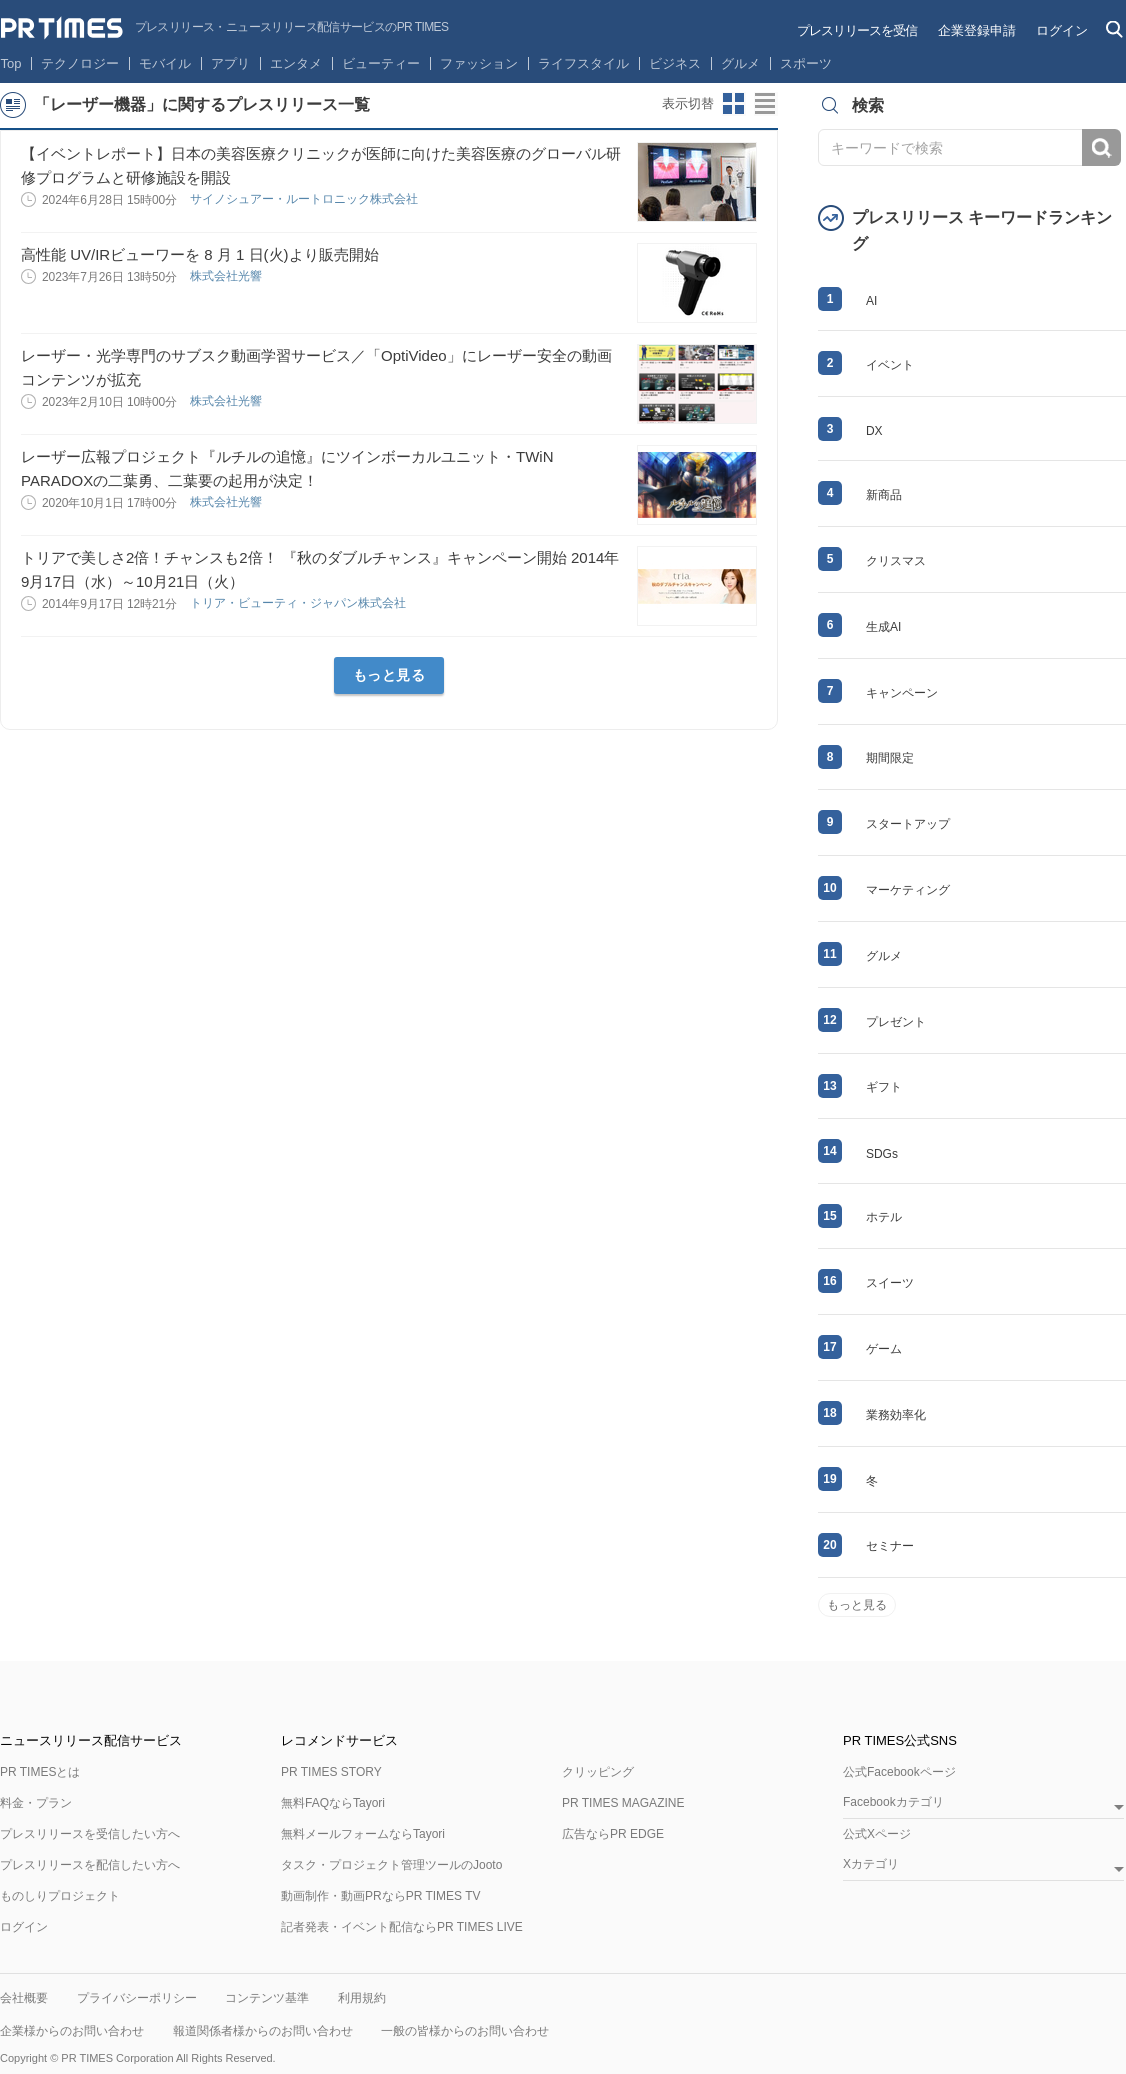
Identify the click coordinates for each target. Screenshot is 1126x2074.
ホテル (884, 1217)
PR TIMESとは (40, 1772)
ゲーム (884, 1349)
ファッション (479, 63)
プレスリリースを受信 (857, 30)
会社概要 (24, 1998)
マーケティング (908, 890)
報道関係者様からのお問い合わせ (263, 2031)
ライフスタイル (583, 63)
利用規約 (362, 1998)
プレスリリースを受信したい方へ (90, 1834)
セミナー (890, 1546)
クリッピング (598, 1772)
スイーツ (890, 1283)
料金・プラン (36, 1803)
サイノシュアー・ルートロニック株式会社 (305, 199)
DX (874, 431)
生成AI (883, 627)
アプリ (230, 63)
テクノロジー (80, 63)
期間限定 (890, 758)
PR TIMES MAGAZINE (623, 1803)
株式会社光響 (227, 276)
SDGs (882, 1154)
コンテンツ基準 (267, 1998)
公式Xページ (877, 1834)
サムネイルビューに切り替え (734, 104)
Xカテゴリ (871, 1864)
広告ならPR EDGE (613, 1834)
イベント (890, 365)
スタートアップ (908, 824)
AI (871, 301)
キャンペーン (902, 693)
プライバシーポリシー (137, 1998)
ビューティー (381, 63)
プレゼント (896, 1022)
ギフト (884, 1087)
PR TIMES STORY (331, 1772)
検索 (1101, 147)
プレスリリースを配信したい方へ (90, 1865)
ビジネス (675, 63)
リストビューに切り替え (766, 104)
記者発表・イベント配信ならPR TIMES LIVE (402, 1927)
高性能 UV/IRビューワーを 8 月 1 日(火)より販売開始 (200, 254)
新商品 (884, 495)
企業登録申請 (977, 30)
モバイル (165, 63)
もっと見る (389, 675)
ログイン (1062, 30)
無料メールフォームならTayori (363, 1834)
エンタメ (296, 63)
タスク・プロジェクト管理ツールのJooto (391, 1865)
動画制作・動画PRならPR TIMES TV (381, 1896)
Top (11, 63)
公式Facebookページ (899, 1772)
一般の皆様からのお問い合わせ (465, 2031)
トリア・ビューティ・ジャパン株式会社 (299, 603)
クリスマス (896, 561)
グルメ (740, 63)
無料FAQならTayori (333, 1803)
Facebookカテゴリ (893, 1802)
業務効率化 (896, 1415)
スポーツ (806, 63)
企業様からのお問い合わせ (72, 2031)
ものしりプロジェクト (60, 1896)
